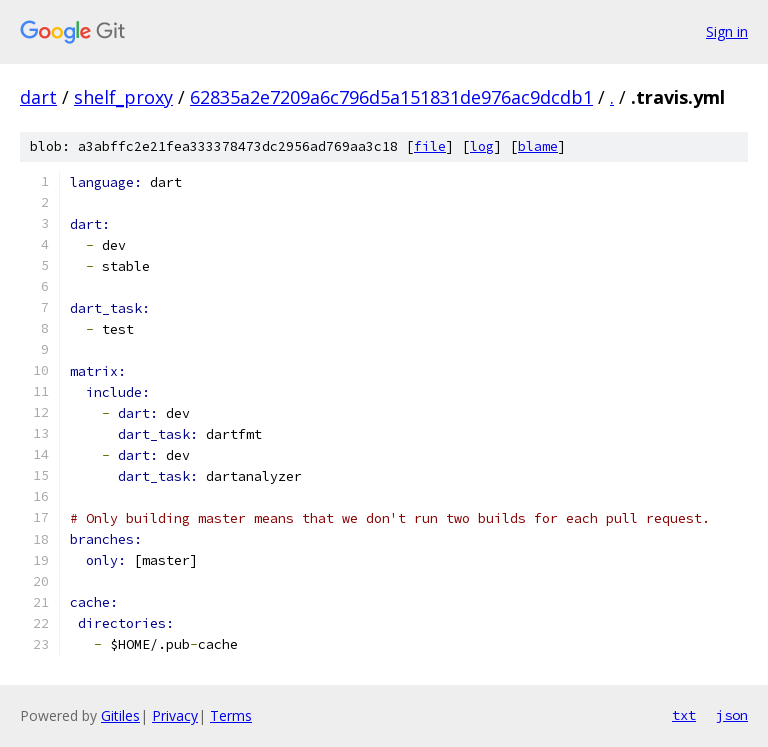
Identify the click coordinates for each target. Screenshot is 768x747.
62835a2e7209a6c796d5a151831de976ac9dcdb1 (391, 97)
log (482, 146)
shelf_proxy (123, 97)
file (430, 146)
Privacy (175, 715)
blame (538, 146)
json (732, 715)
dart (38, 97)
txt (684, 715)
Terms (231, 715)
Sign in (727, 31)
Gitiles (120, 715)
